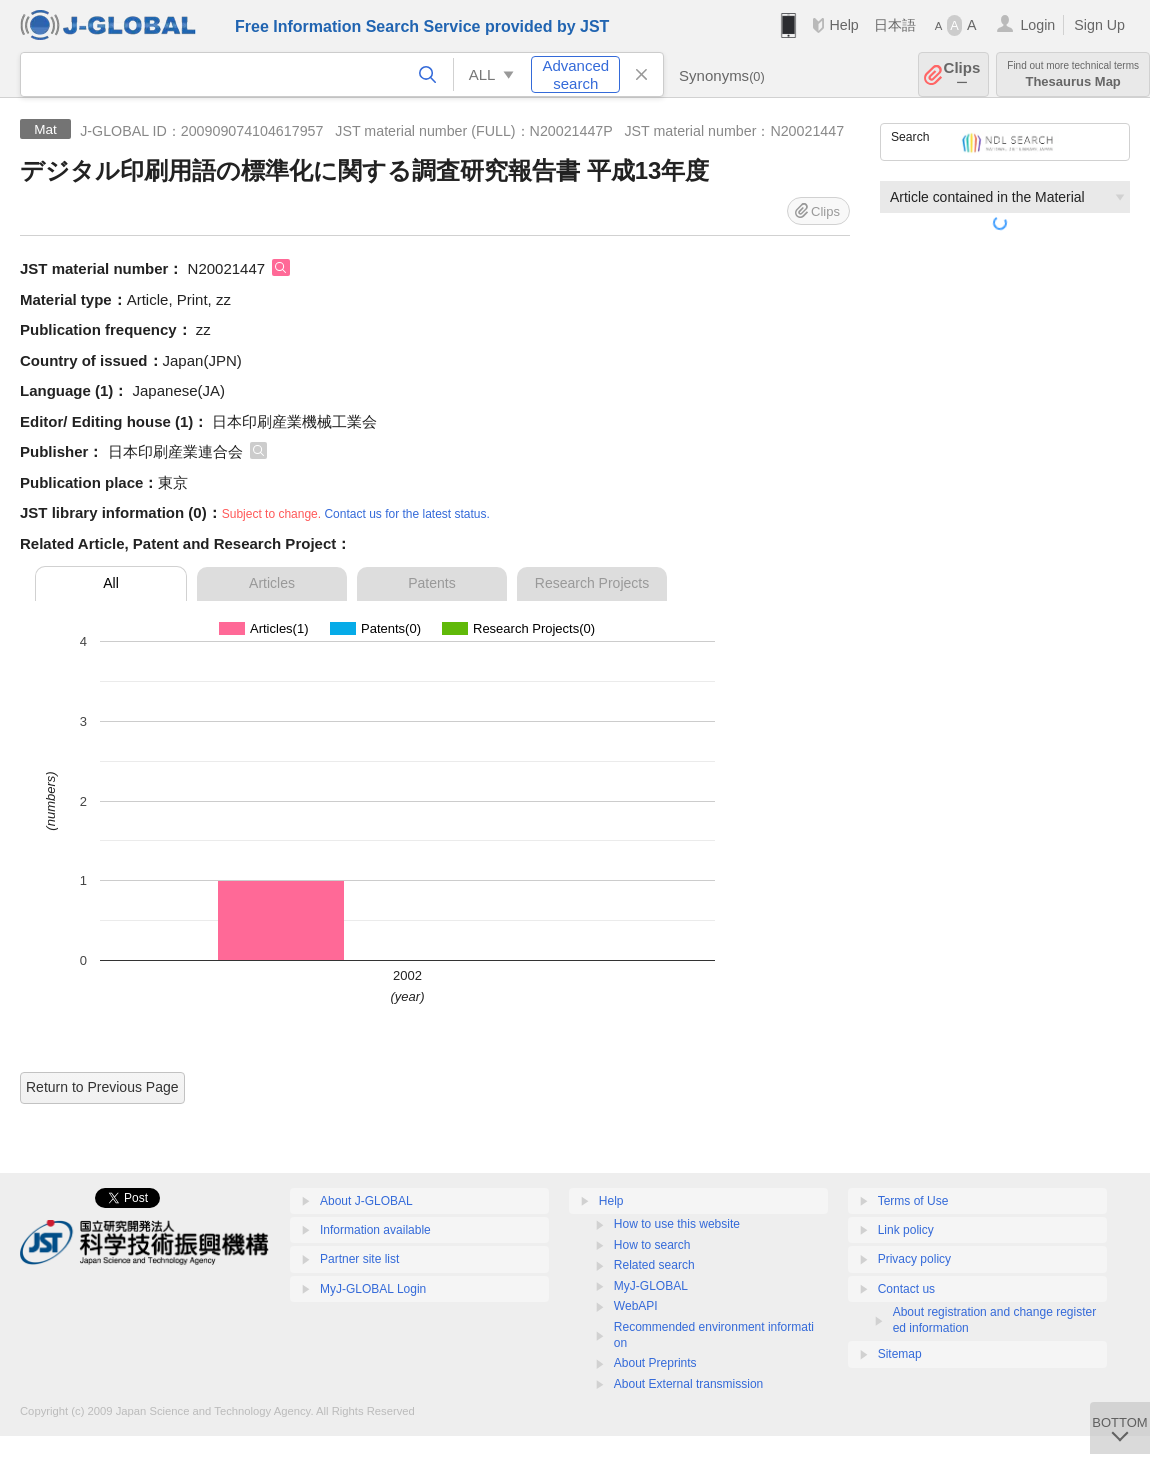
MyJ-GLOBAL (651, 1286)
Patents (431, 583)
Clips (962, 74)
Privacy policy (914, 1259)
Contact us (906, 1289)
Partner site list (359, 1259)
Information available (375, 1230)
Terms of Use (913, 1201)
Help (843, 25)
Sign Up (1099, 25)
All (111, 583)
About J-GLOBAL (366, 1201)
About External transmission (688, 1384)
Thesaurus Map (1073, 74)
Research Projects (592, 583)
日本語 (895, 25)
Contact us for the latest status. (406, 514)
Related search (654, 1265)
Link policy (906, 1230)
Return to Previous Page (102, 1087)
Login (1037, 25)
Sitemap (900, 1354)
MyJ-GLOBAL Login (373, 1289)
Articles (272, 583)
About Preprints (655, 1363)
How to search (652, 1245)
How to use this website (677, 1224)
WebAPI (636, 1306)
